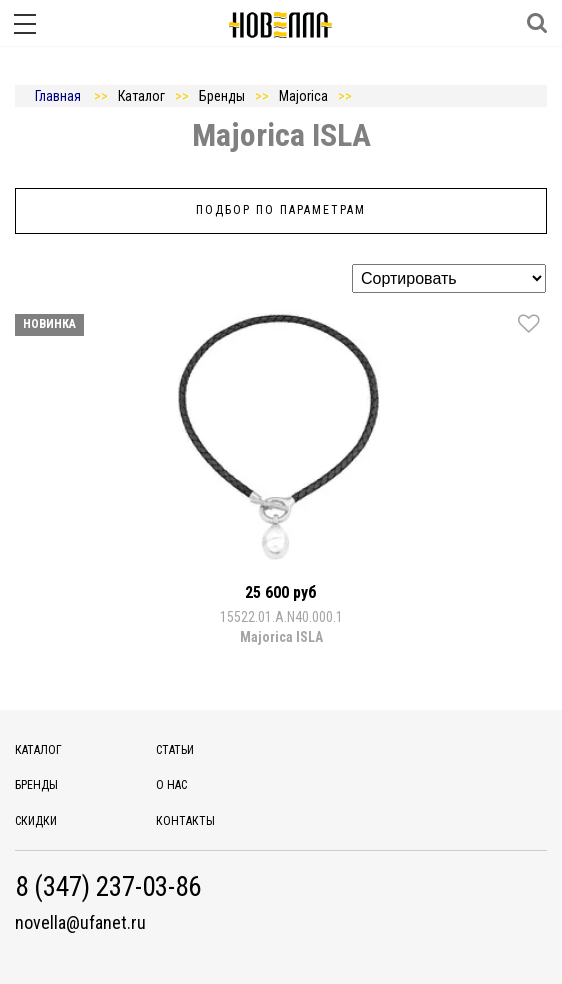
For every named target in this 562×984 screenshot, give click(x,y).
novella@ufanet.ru (80, 923)
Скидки (36, 821)
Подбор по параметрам (281, 210)
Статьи (175, 750)
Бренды (36, 785)
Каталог (38, 750)
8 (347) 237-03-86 (108, 887)
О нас (171, 785)
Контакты (185, 821)
